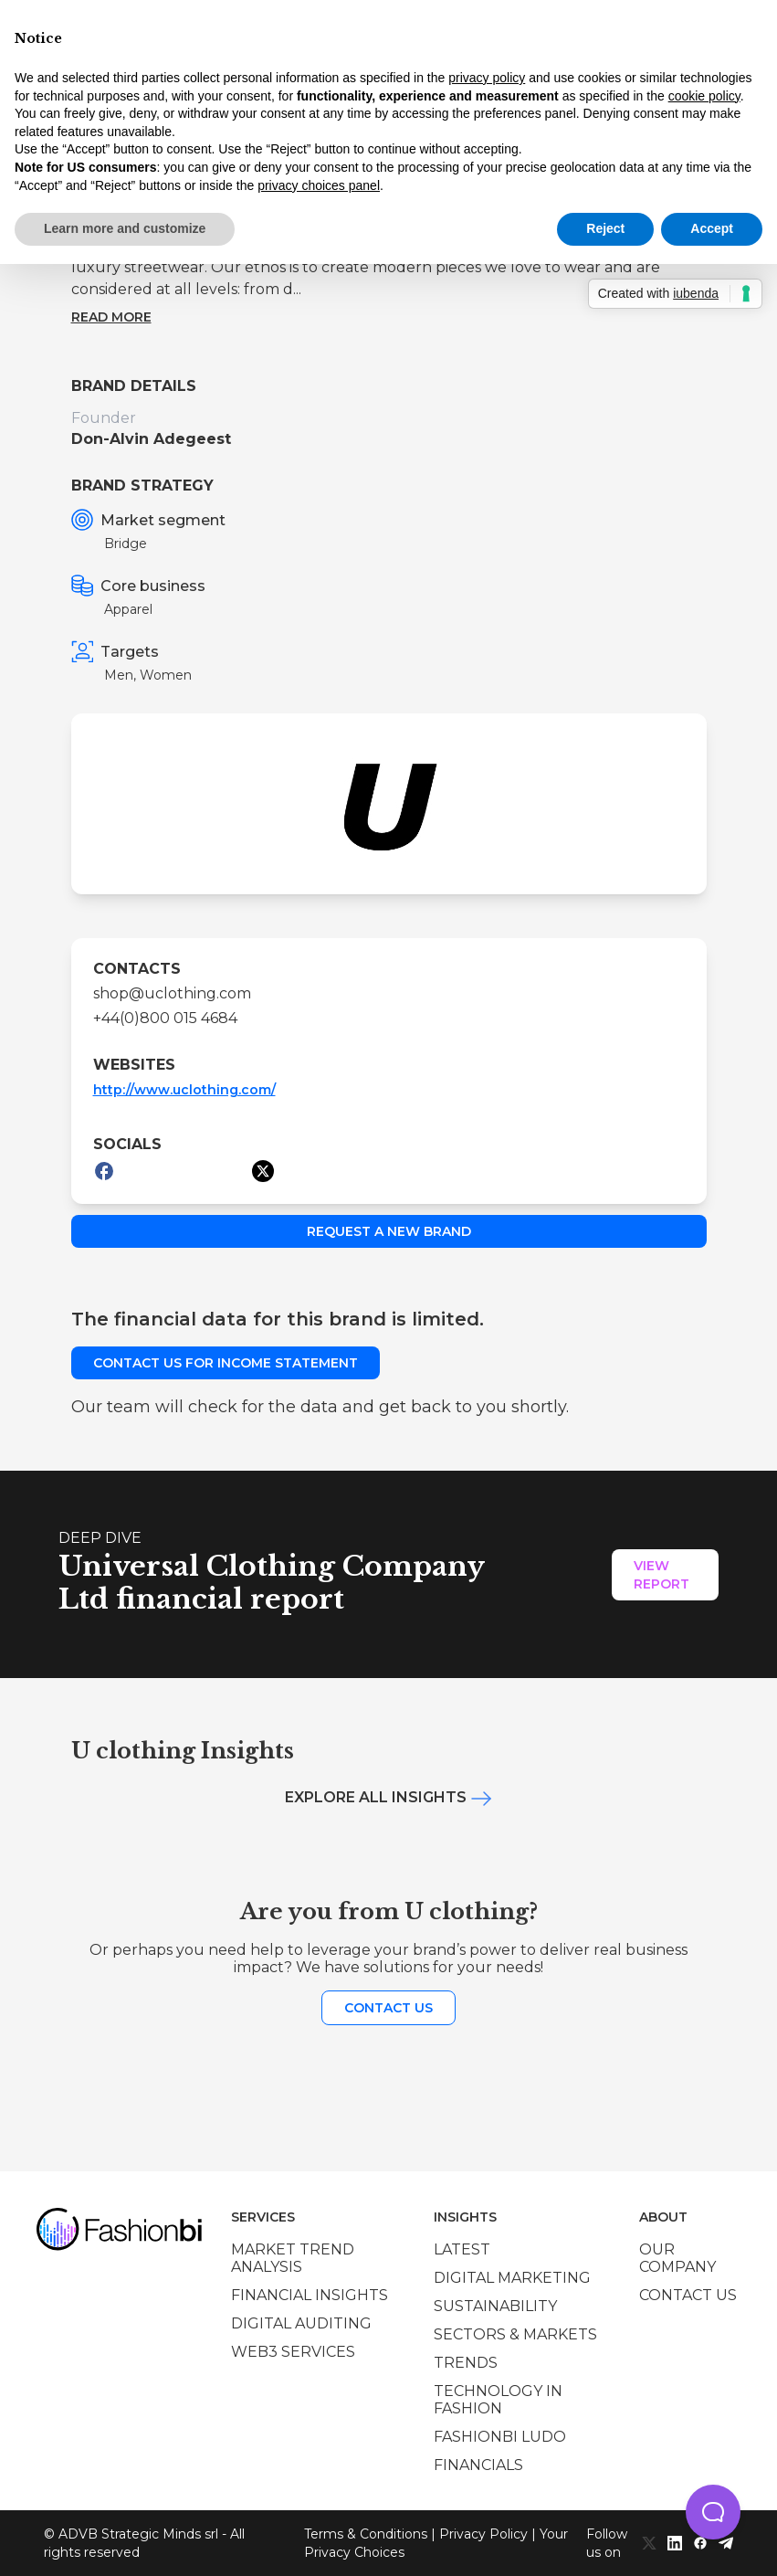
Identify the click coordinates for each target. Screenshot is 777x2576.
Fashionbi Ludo (500, 2436)
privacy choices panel (318, 185)
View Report (661, 1574)
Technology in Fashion (498, 2399)
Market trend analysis (292, 2258)
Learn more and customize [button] (124, 228)
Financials (478, 2465)
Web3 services (293, 2351)
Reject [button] (605, 228)
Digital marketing (512, 2277)
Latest (462, 2249)
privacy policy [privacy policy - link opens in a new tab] (486, 77)
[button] (713, 2512)
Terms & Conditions (365, 2534)
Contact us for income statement (225, 1363)
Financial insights (309, 2295)
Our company (677, 2258)
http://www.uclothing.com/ (184, 1090)
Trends (466, 2362)
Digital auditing (301, 2323)
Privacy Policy (483, 2534)
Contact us (388, 2008)
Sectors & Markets (515, 2334)
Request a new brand (389, 1231)
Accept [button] (711, 228)
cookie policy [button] (704, 96)
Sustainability (495, 2306)
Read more (111, 317)
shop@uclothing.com (172, 993)
